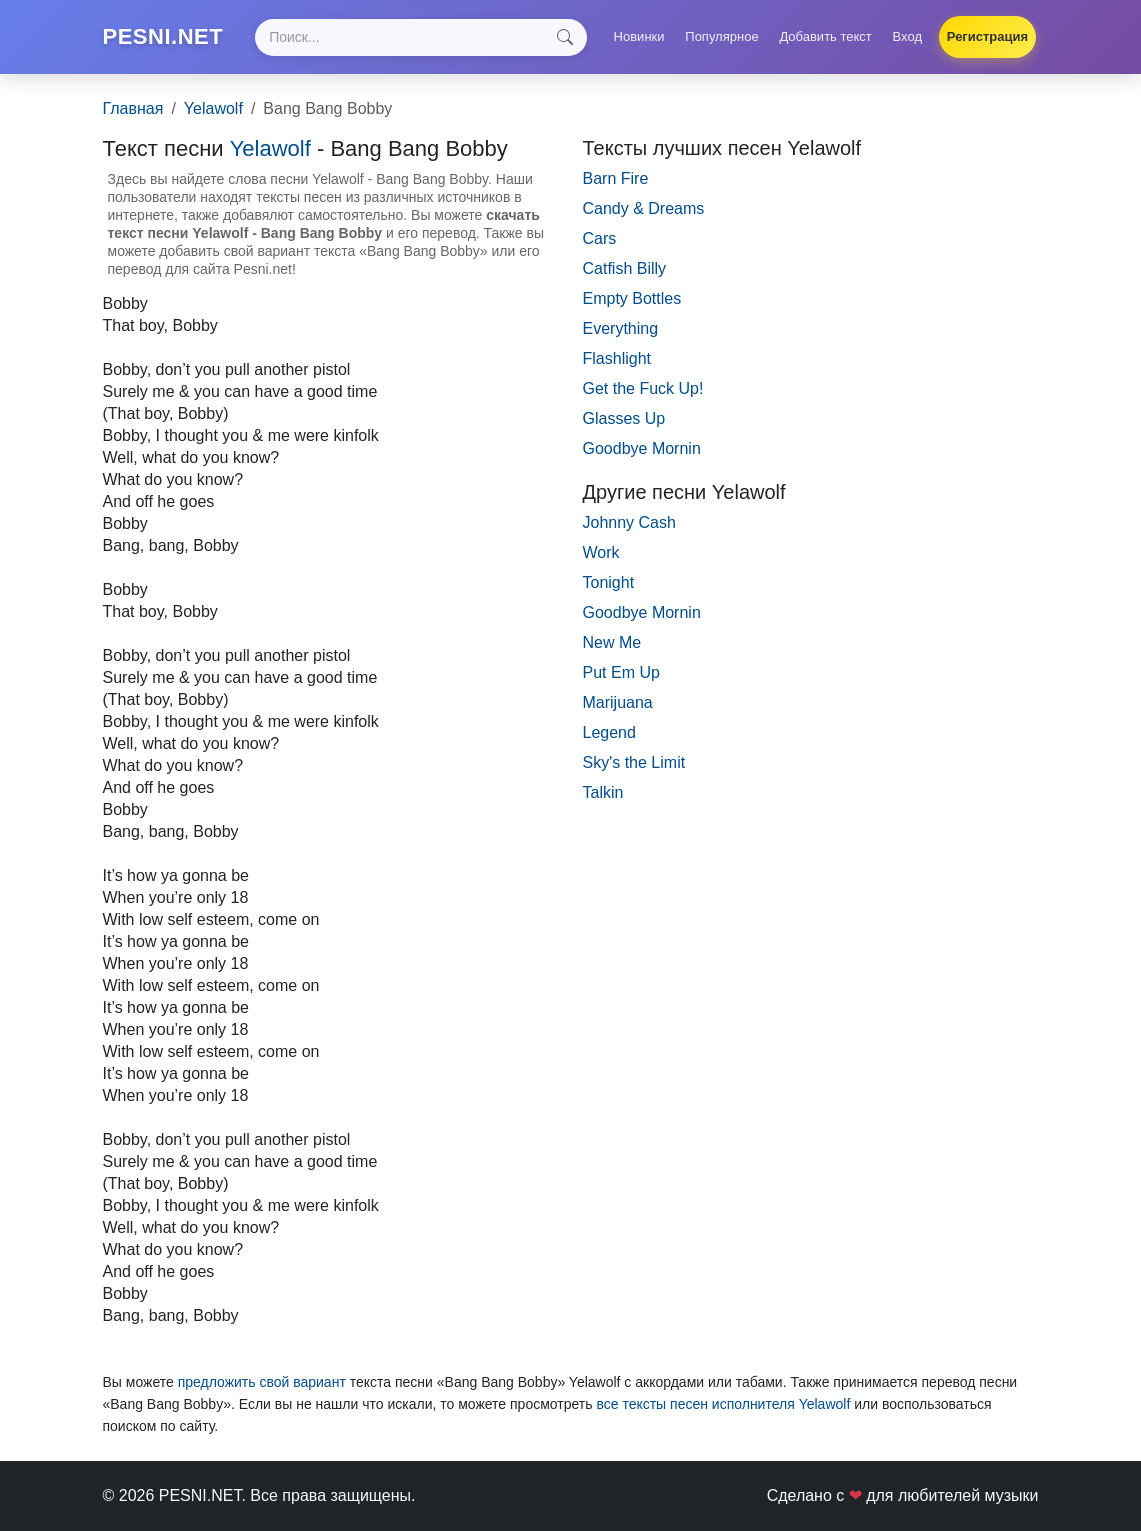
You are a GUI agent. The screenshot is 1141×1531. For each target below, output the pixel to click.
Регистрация (987, 36)
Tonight (609, 582)
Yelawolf (213, 108)
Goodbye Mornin (642, 448)
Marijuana (618, 702)
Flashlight (617, 358)
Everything (621, 328)
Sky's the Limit (634, 762)
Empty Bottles (632, 298)
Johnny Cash (629, 522)
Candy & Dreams (644, 208)
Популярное (721, 36)
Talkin (603, 792)
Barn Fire (616, 178)
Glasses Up (624, 418)
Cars (600, 238)
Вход (907, 36)
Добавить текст (825, 36)
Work (601, 552)
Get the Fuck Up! (643, 388)
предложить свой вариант (262, 1382)
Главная (133, 108)
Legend (609, 732)
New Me (612, 642)
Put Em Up (621, 672)
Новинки (639, 36)
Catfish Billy (625, 268)
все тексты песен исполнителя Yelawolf (723, 1404)
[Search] (421, 37)
